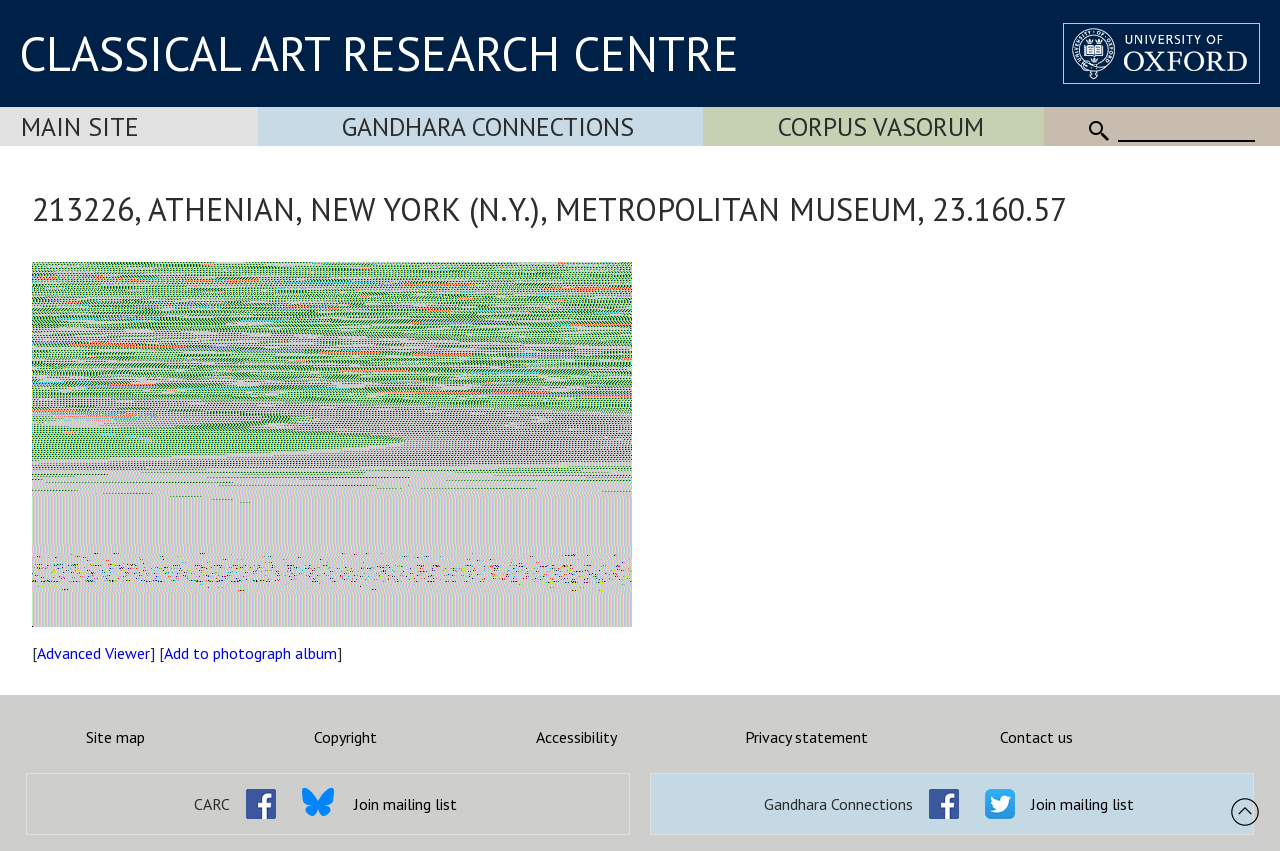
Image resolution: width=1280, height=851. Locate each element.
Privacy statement (806, 737)
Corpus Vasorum (881, 126)
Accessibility (576, 737)
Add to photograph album (250, 653)
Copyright (345, 737)
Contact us (1036, 737)
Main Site (80, 126)
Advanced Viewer (93, 653)
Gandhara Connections (488, 126)
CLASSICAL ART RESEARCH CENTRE (379, 53)
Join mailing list (405, 804)
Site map (115, 737)
